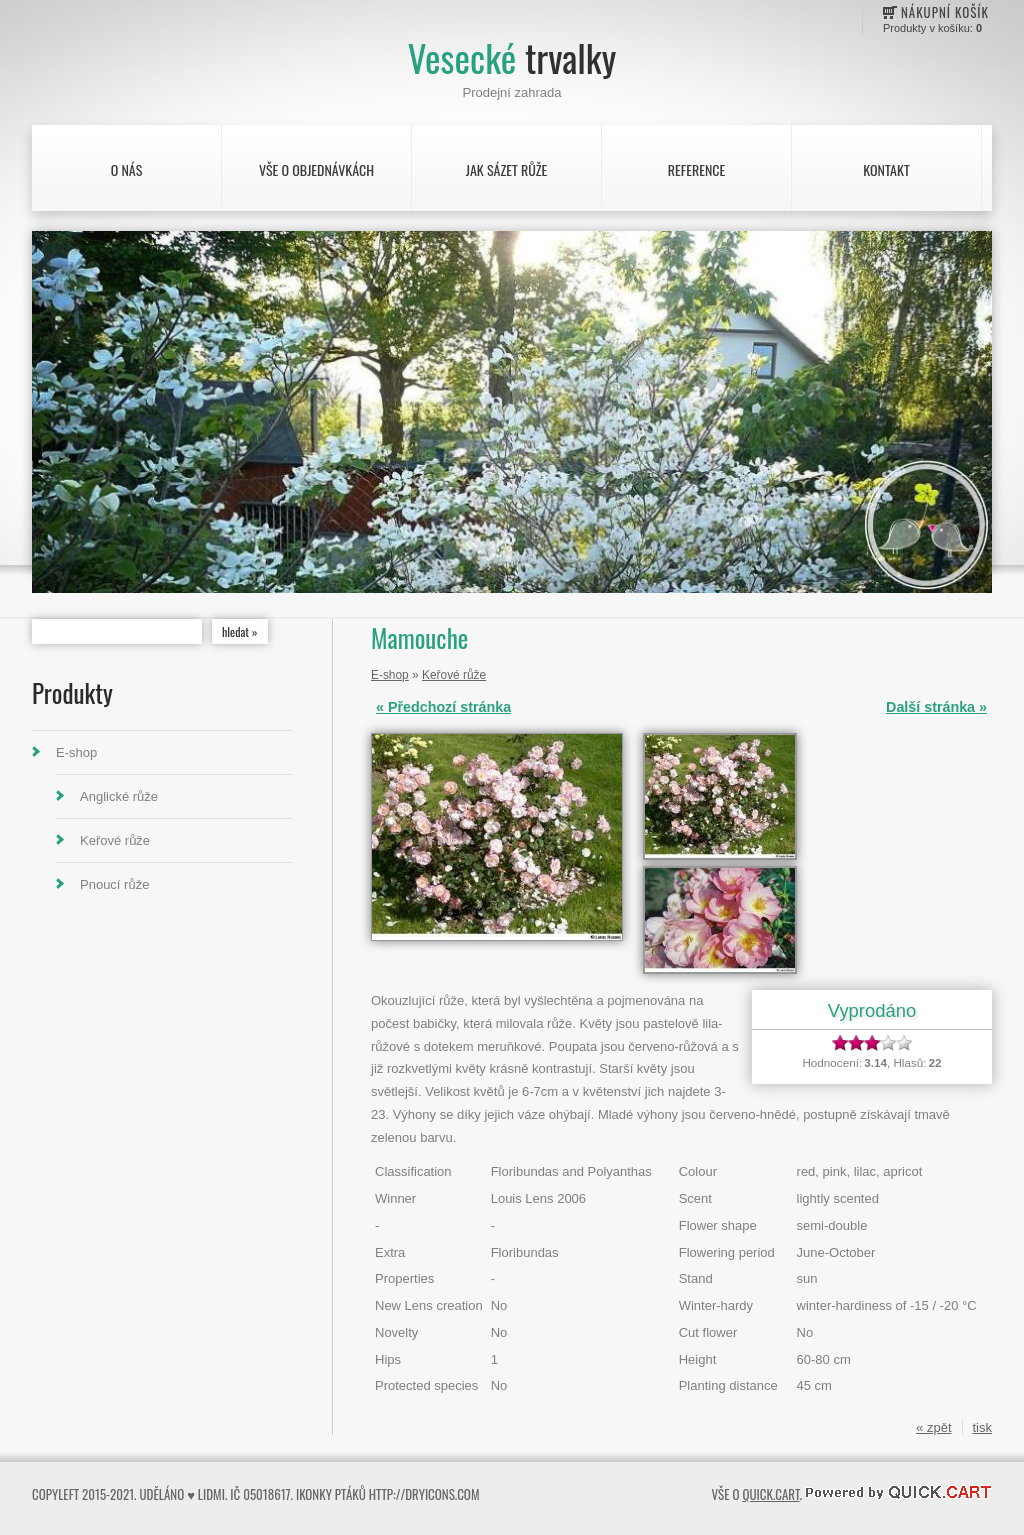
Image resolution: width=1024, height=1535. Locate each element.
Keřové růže (115, 840)
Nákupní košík (945, 12)
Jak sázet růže (507, 169)
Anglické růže (119, 796)
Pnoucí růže (114, 884)
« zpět (933, 1427)
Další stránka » (936, 707)
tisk (983, 1427)
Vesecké (512, 57)
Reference (696, 169)
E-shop (76, 752)
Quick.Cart (770, 1494)
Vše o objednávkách (316, 169)
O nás (127, 169)
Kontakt (886, 169)
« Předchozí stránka (443, 707)
